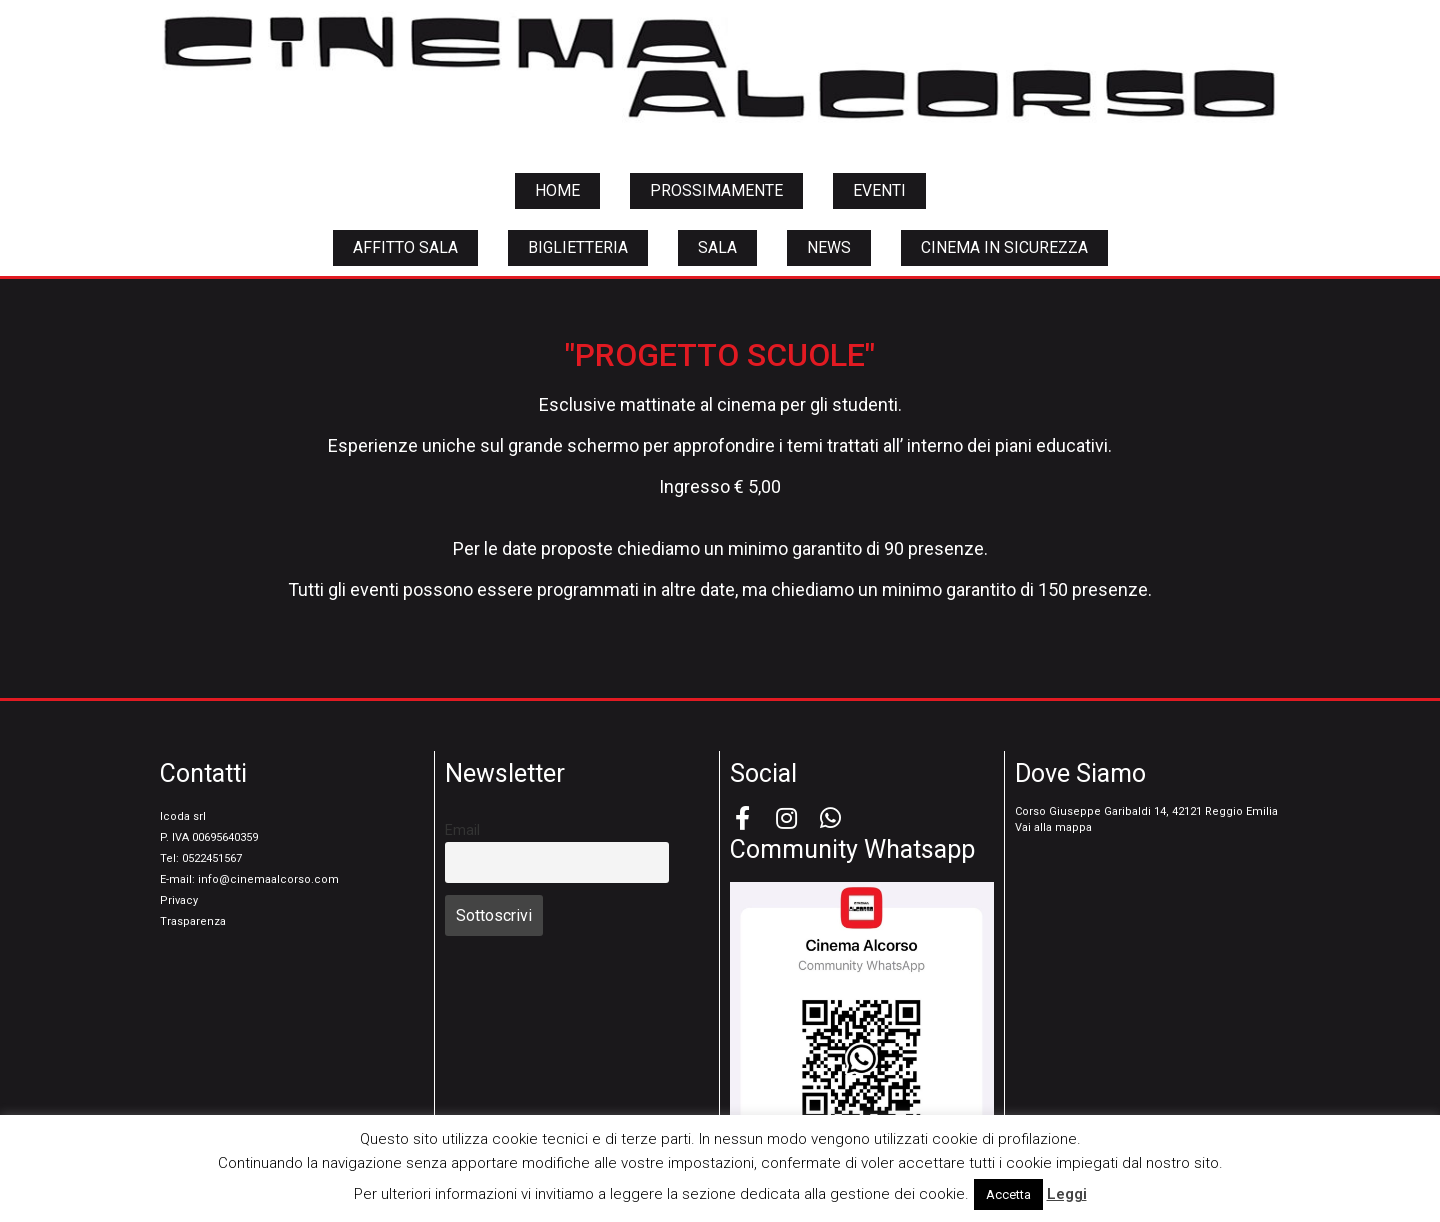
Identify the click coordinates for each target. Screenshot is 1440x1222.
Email (462, 830)
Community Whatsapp (852, 849)
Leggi (1067, 1194)
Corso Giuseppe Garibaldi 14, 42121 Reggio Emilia (1146, 811)
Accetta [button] (1008, 1194)
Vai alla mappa (1053, 827)
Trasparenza (193, 921)
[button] (557, 191)
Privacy (179, 900)
